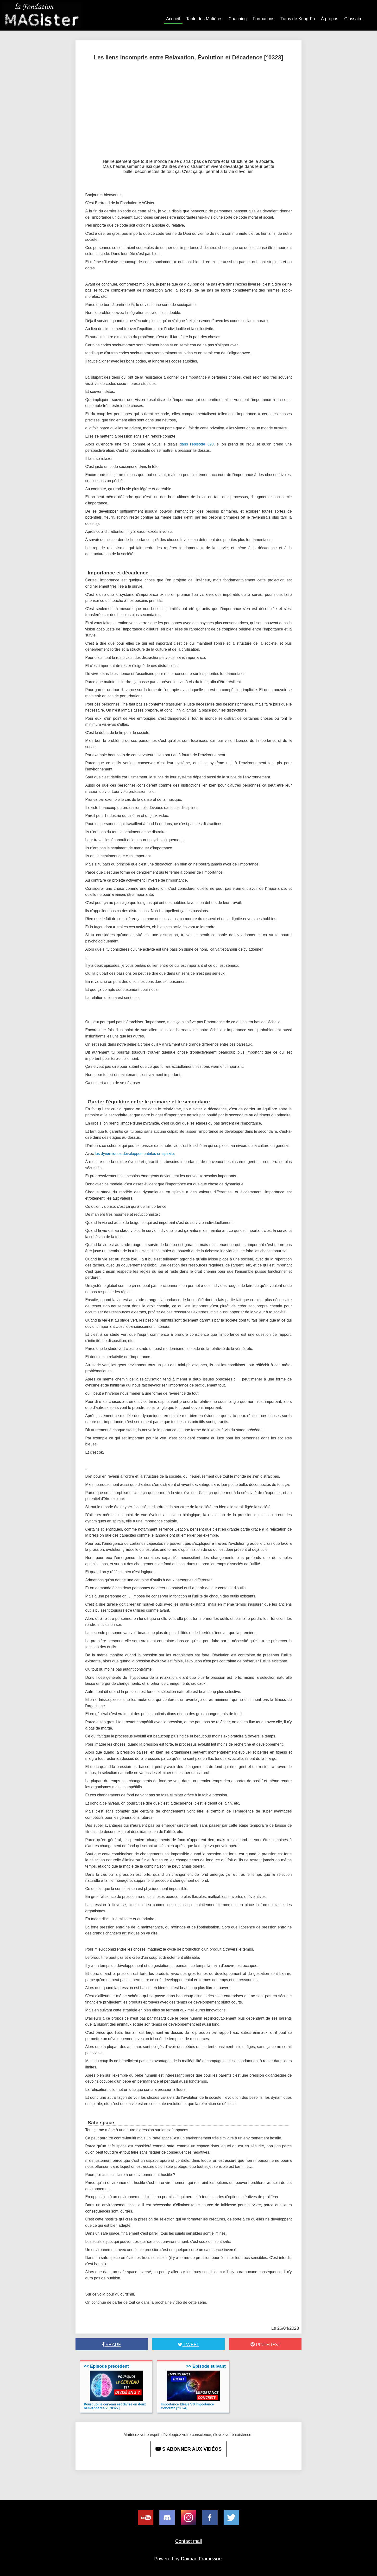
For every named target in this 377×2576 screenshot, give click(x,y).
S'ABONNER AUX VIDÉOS (188, 2449)
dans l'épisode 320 (197, 444)
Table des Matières (204, 18)
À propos (329, 18)
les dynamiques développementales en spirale (134, 1153)
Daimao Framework (202, 2558)
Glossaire (353, 18)
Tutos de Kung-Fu (297, 18)
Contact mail (188, 2541)
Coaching (237, 18)
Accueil (173, 18)
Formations (263, 18)
